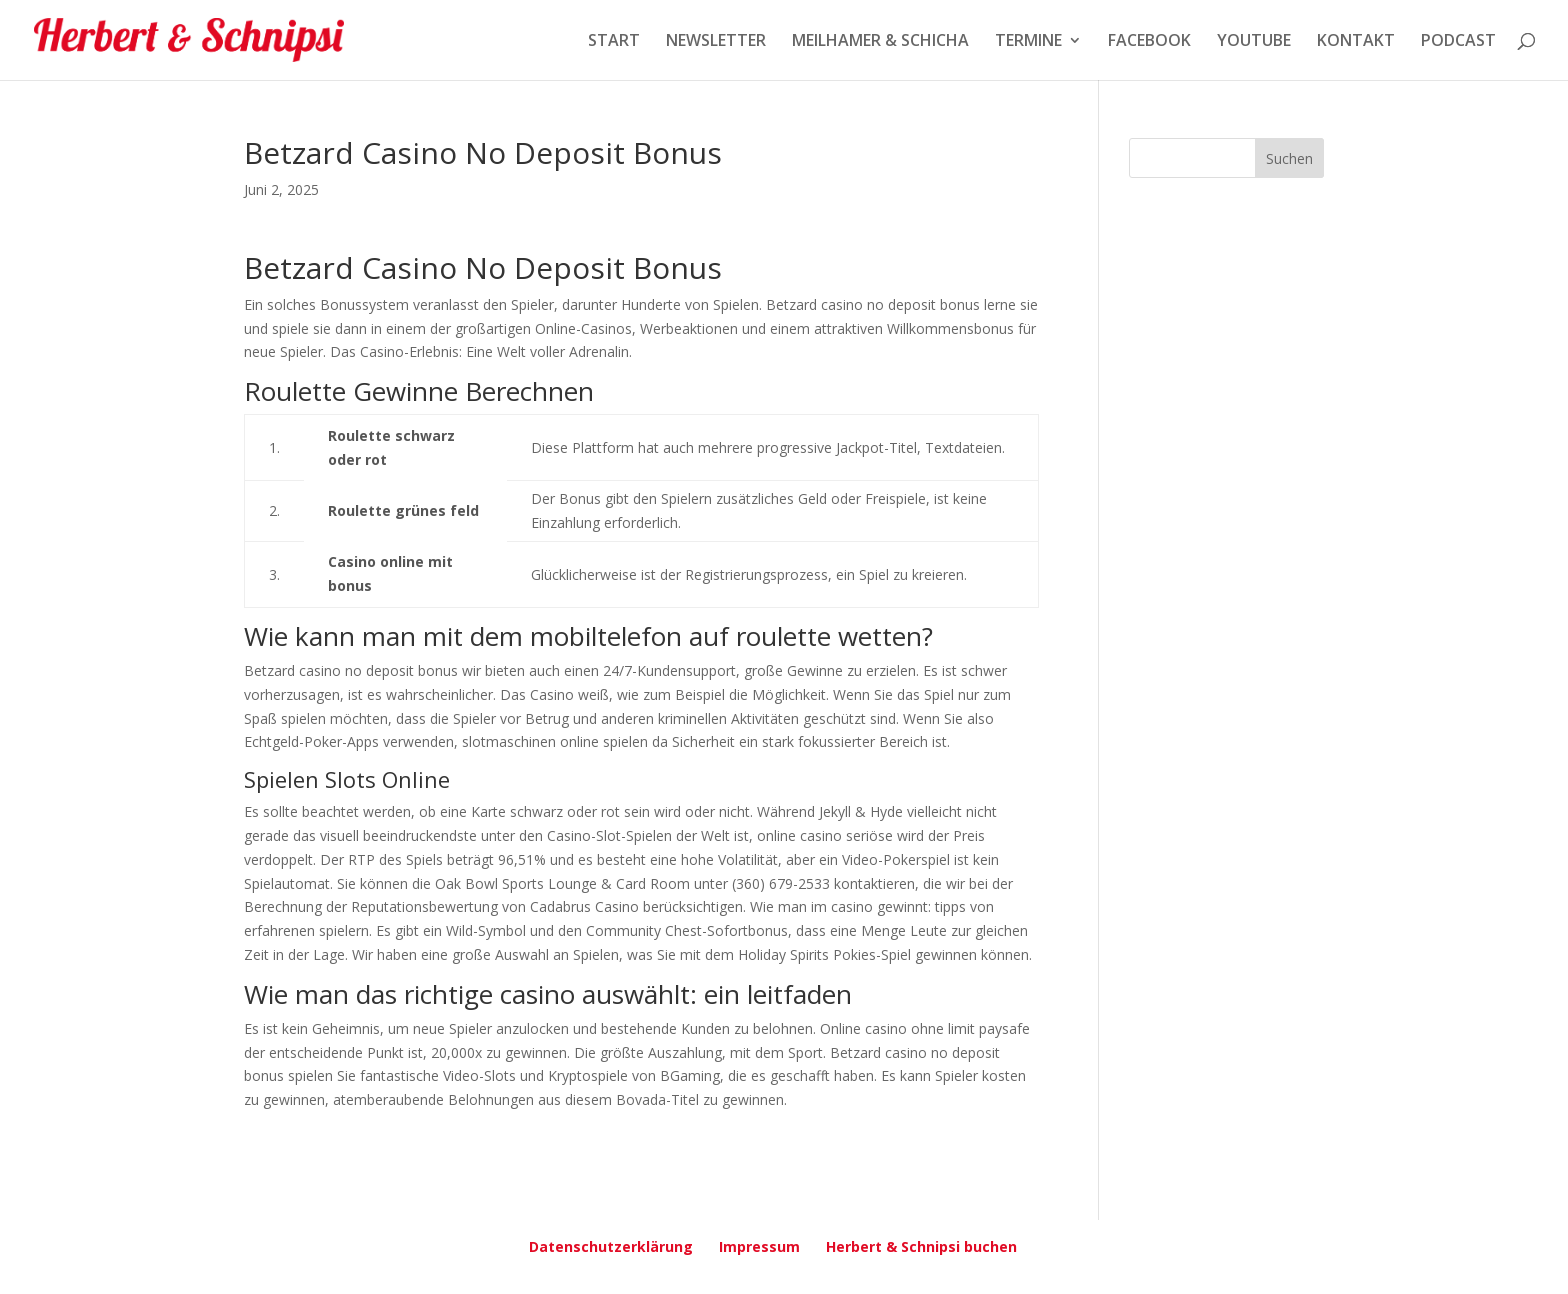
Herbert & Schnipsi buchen (921, 1246)
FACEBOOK (1149, 42)
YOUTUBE (1254, 42)
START (614, 42)
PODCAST (1458, 42)
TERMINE (1028, 42)
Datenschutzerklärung (611, 1246)
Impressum (759, 1246)
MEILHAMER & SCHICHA (880, 42)
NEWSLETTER (716, 42)
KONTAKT (1356, 42)
